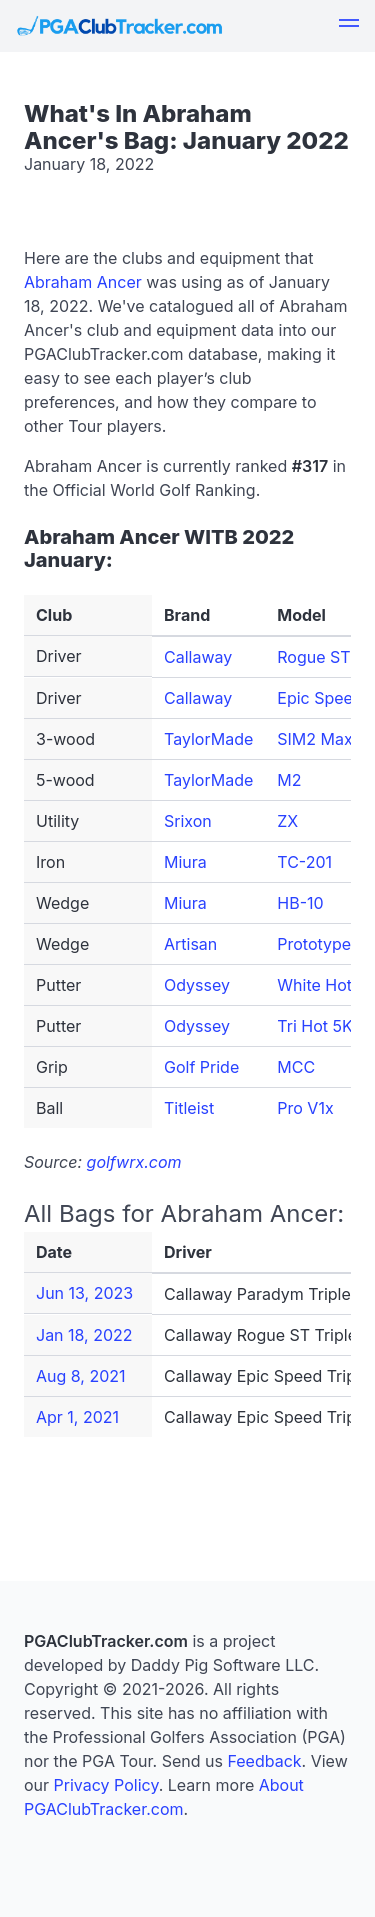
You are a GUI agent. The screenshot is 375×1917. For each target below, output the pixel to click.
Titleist (189, 1108)
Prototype (314, 944)
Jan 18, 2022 (84, 1335)
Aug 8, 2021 (81, 1376)
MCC (296, 1067)
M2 (289, 780)
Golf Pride (201, 1067)
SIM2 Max (314, 739)
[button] (349, 26)
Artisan (190, 944)
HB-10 (300, 903)
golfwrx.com (134, 1162)
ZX (287, 821)
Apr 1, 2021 (77, 1417)
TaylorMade (208, 739)
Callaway (198, 657)
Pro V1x (305, 1108)
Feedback (264, 1761)
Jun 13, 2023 (84, 1293)
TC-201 (304, 862)
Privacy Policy (106, 1785)
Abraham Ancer (83, 282)
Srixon (188, 821)
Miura (185, 862)
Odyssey (197, 985)
